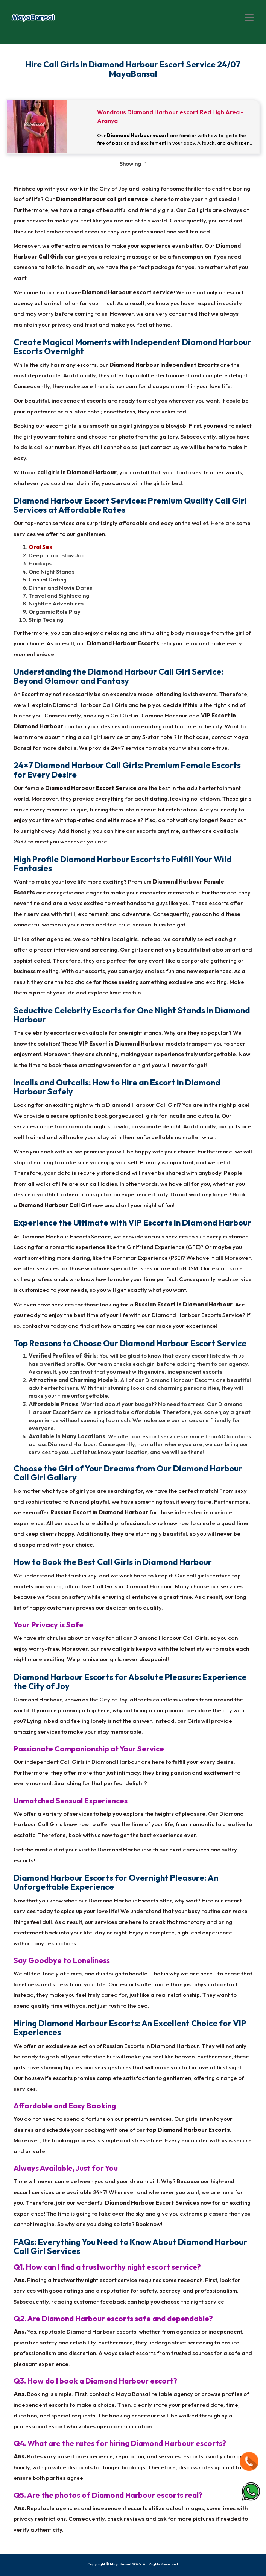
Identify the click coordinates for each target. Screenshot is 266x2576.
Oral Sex (40, 547)
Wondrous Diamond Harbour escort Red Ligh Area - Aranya (170, 116)
